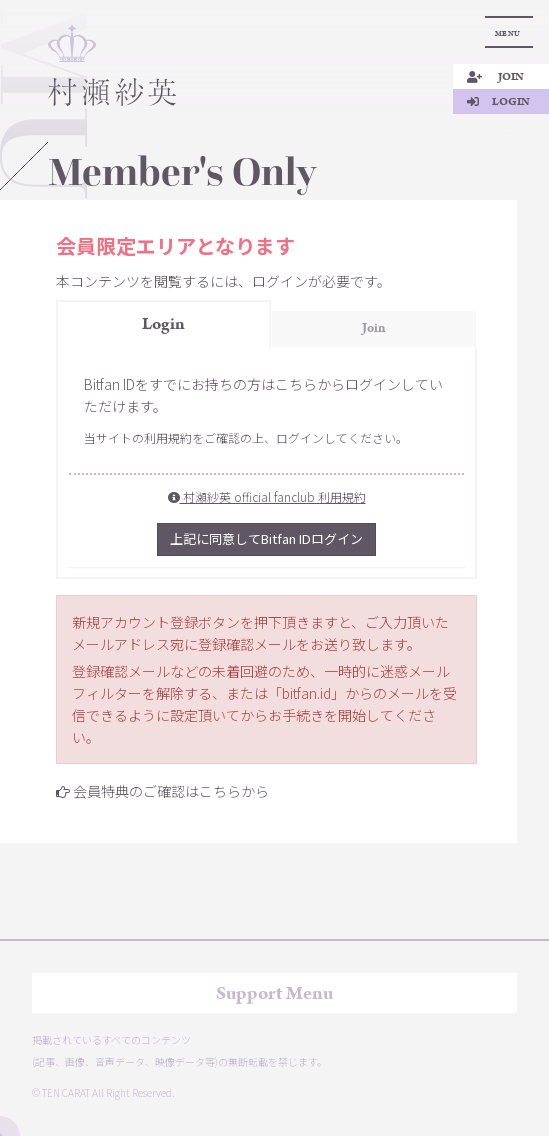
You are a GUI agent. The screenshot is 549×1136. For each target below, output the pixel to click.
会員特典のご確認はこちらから (171, 791)
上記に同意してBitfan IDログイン (266, 538)
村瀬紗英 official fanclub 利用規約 (267, 496)
